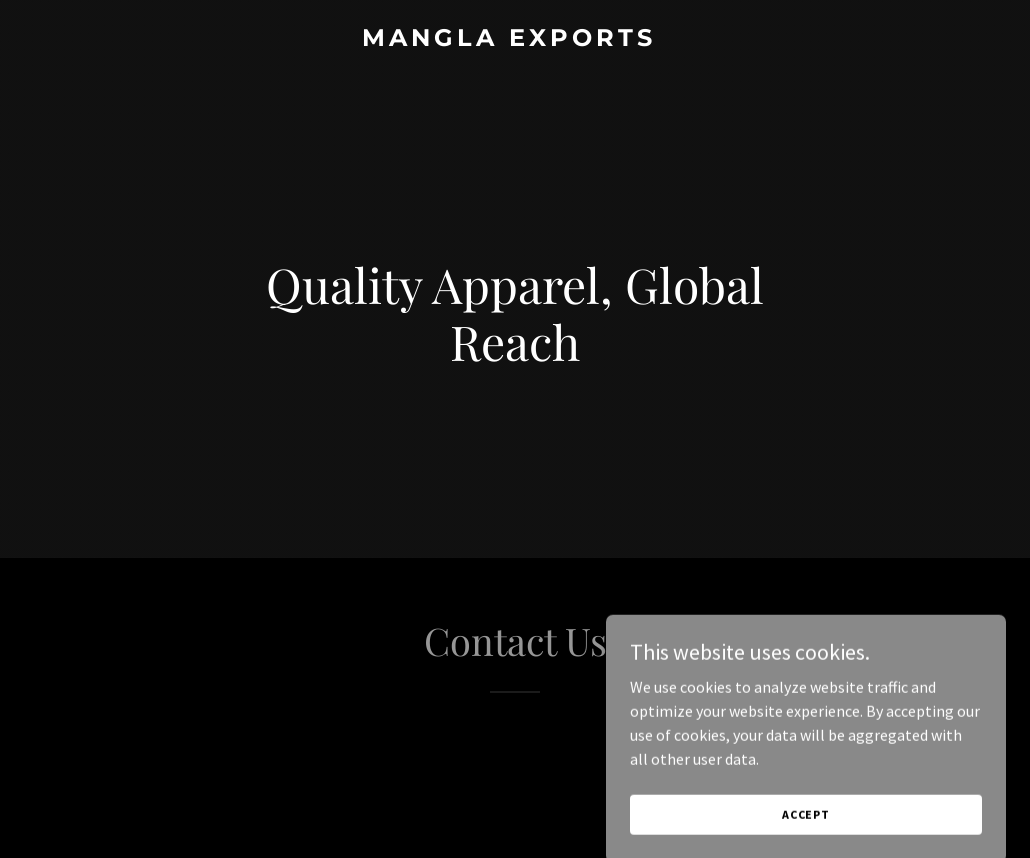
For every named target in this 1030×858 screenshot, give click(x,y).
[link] (515, 40)
